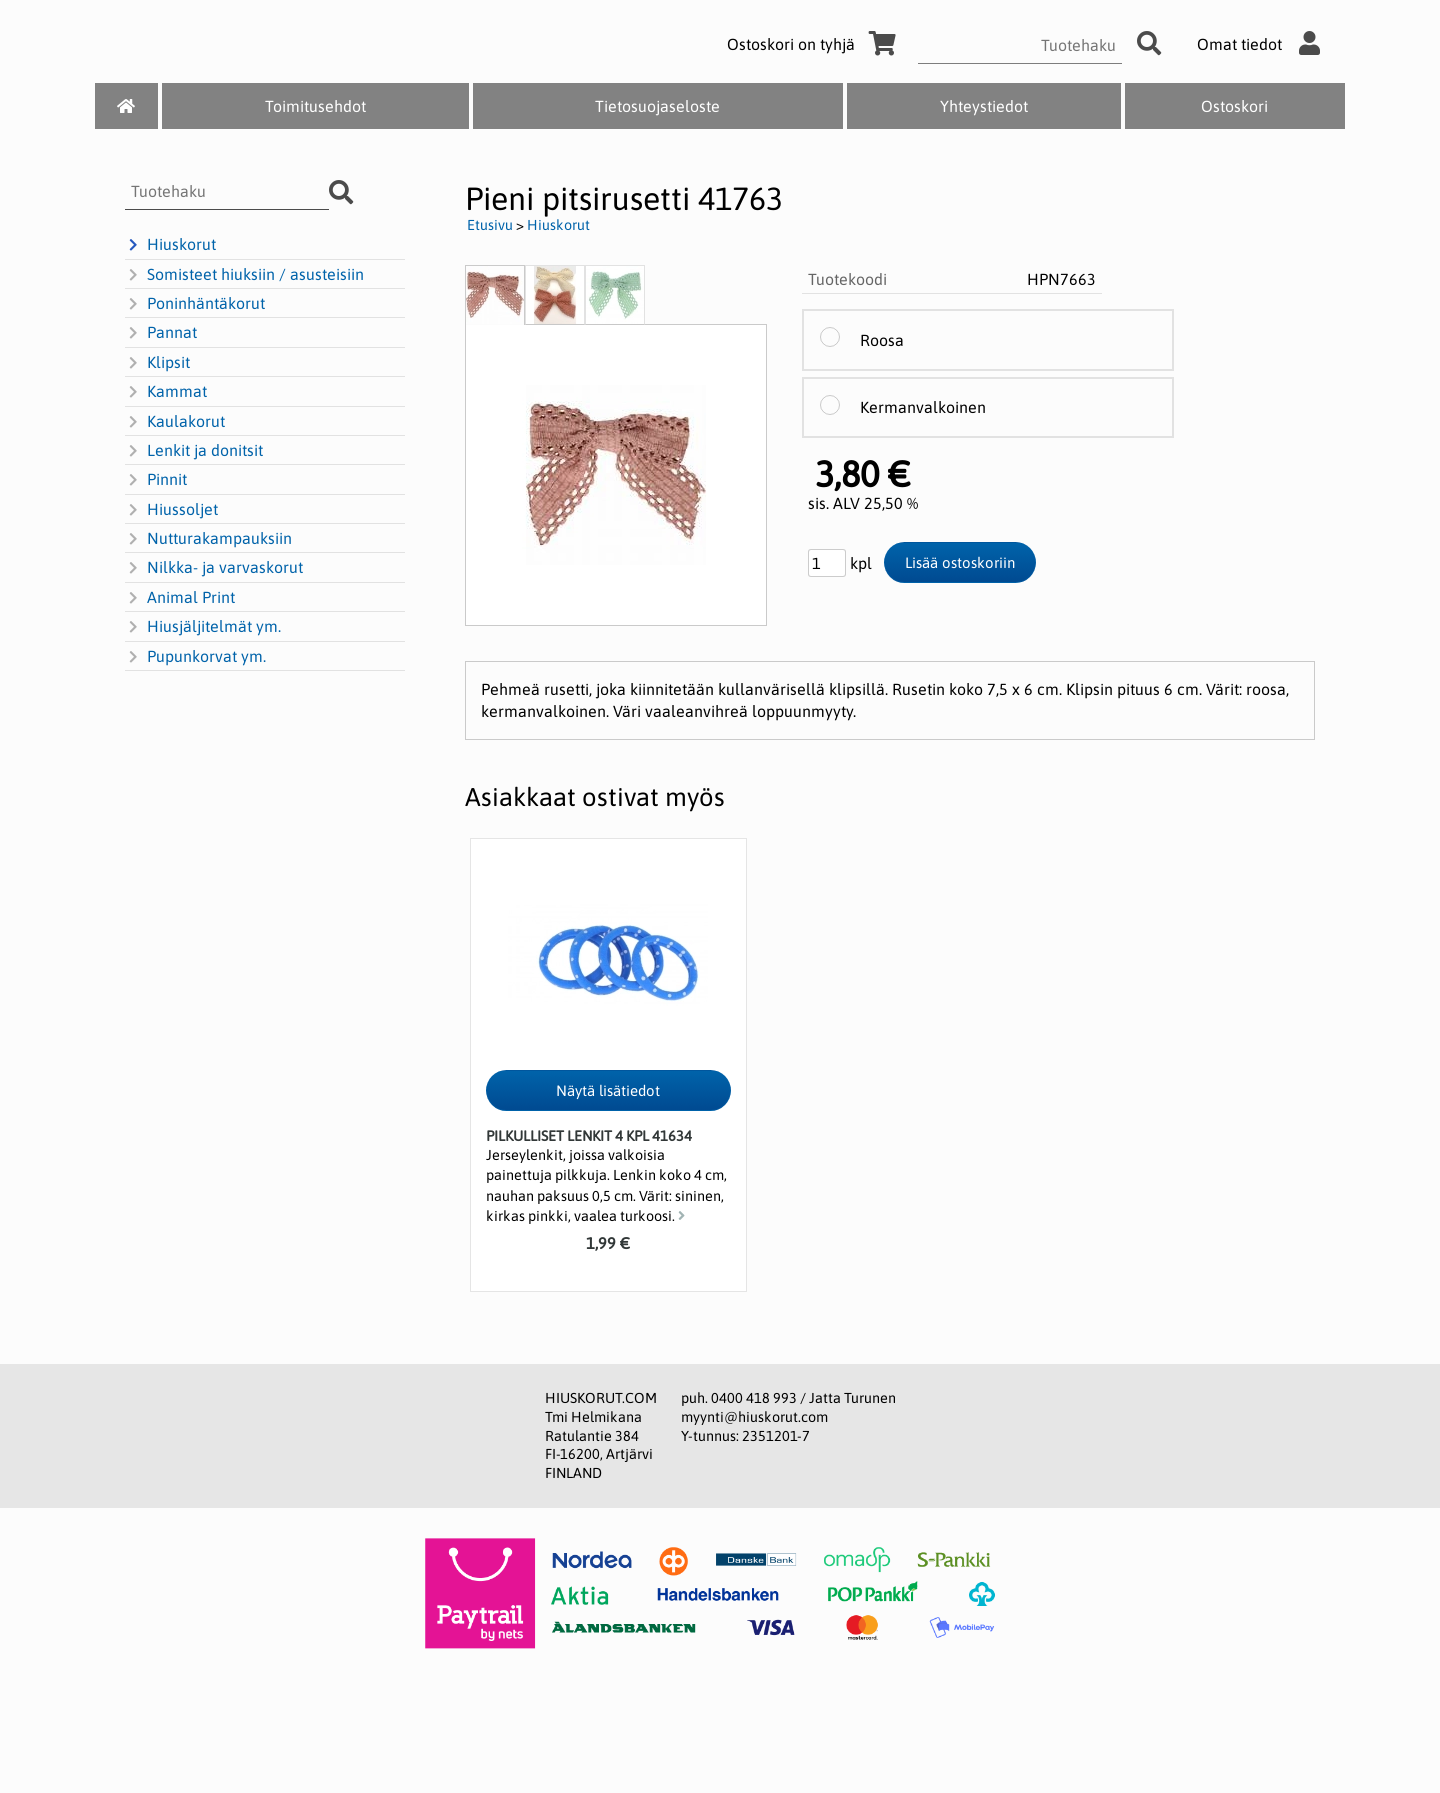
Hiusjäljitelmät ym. (203, 627)
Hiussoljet (171, 510)
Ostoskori (1234, 106)
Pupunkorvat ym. (195, 657)
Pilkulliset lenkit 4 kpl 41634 (589, 1136)
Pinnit (156, 480)
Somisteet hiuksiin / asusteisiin (244, 275)
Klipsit (157, 363)
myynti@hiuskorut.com (754, 1417)
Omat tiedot (1263, 44)
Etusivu (490, 225)
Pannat (161, 333)
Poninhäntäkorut (195, 304)
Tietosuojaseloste (657, 106)
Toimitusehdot (315, 106)
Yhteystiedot (984, 106)
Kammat (166, 392)
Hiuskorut (170, 245)
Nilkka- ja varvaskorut (214, 568)
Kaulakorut (175, 422)
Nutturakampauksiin (208, 539)
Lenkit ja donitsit (194, 451)
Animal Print (180, 598)
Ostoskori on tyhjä (815, 44)
